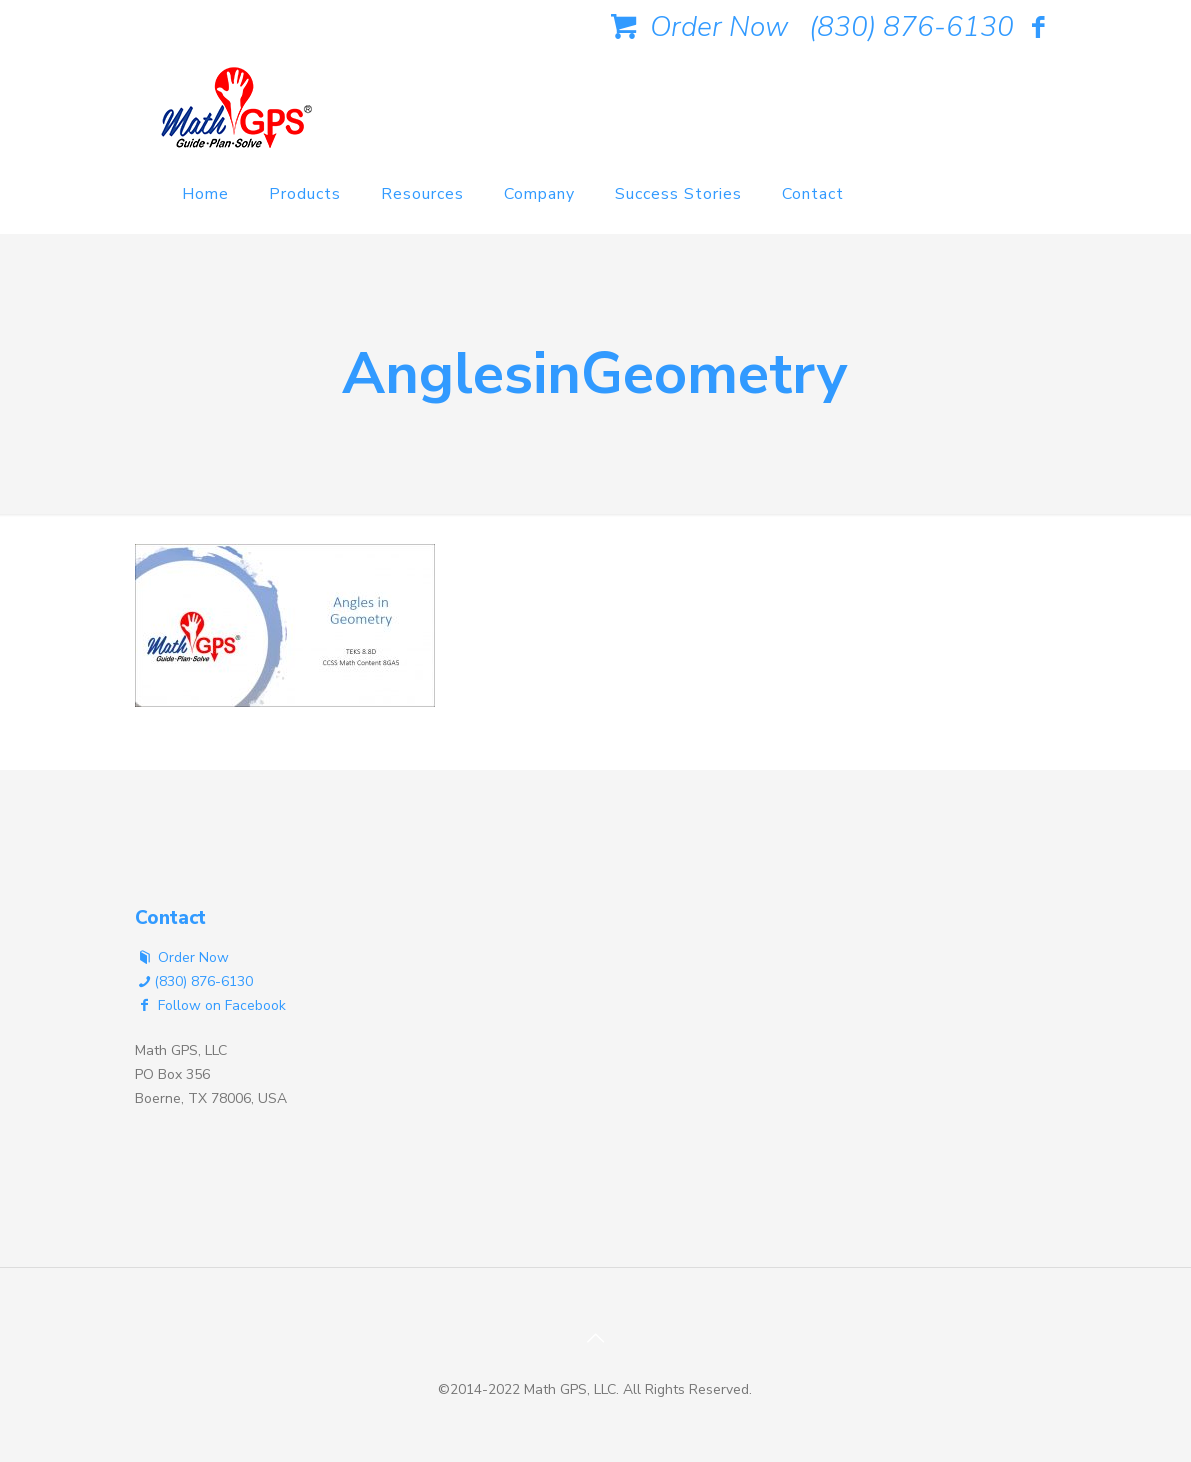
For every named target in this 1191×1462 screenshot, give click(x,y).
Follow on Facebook (211, 1005)
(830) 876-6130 (911, 27)
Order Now (696, 27)
